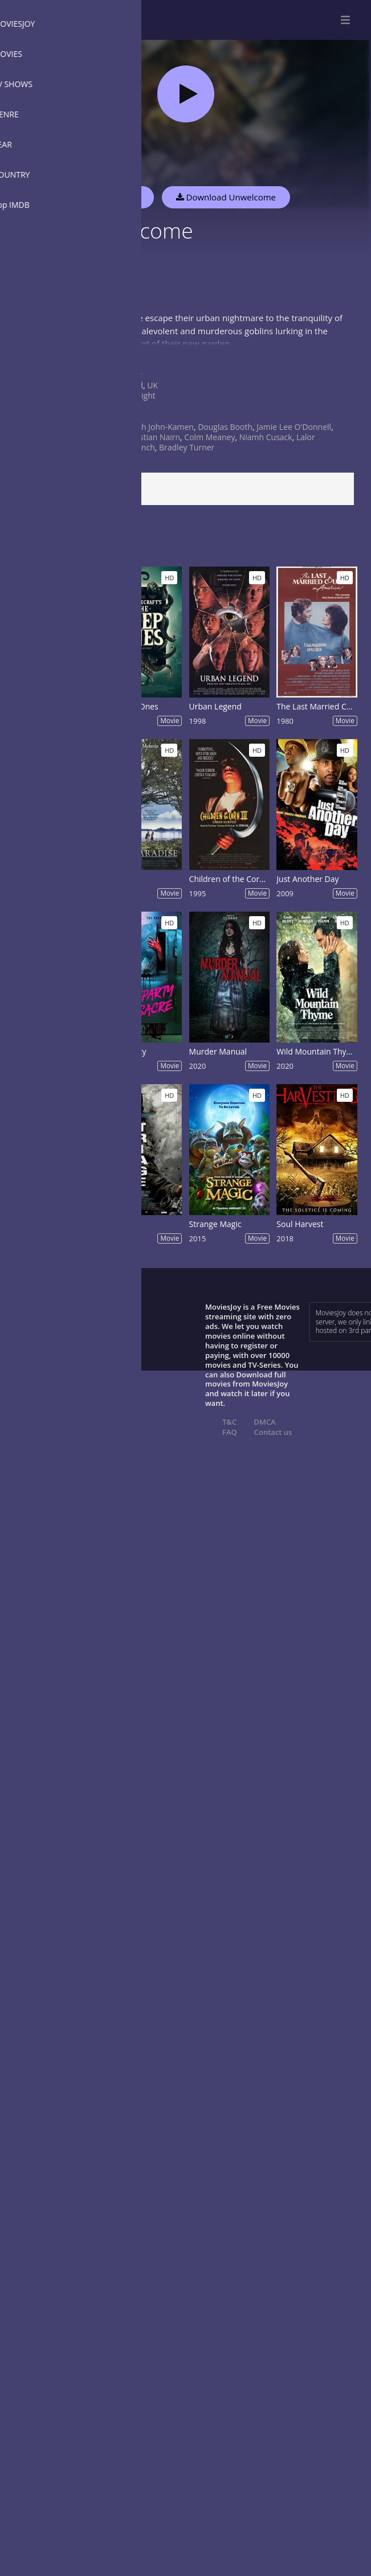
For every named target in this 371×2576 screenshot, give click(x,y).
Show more (37, 354)
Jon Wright (136, 395)
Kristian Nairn (154, 437)
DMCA (264, 1422)
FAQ (229, 1432)
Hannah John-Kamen (155, 426)
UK (152, 385)
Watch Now (117, 197)
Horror (129, 375)
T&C (229, 1422)
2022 (126, 416)
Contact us (273, 1432)
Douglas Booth (225, 426)
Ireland (130, 385)
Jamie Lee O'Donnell (293, 426)
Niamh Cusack (265, 437)
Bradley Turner (186, 447)
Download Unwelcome (226, 197)
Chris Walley (102, 437)
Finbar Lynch (130, 447)
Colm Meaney (209, 437)
